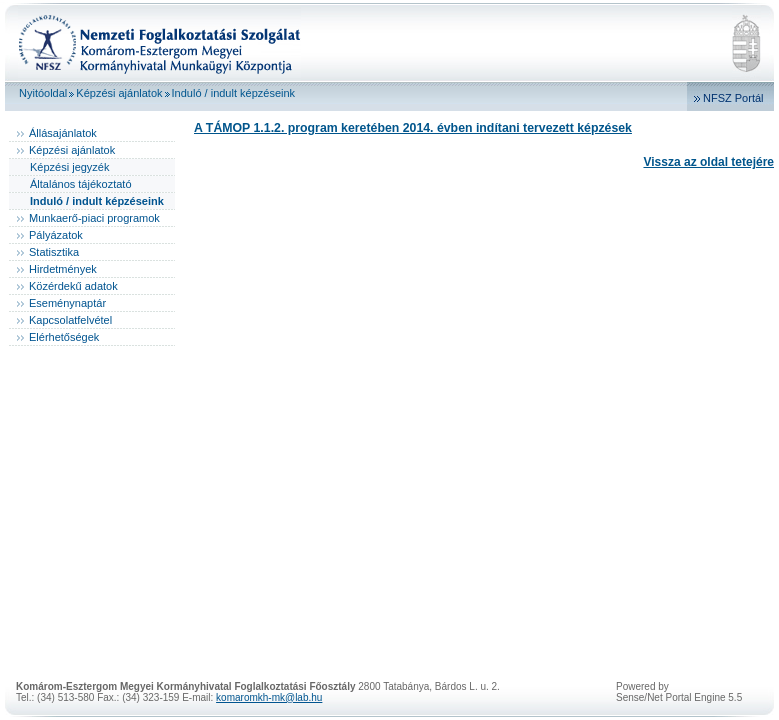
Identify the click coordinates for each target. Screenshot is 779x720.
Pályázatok (56, 235)
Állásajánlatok (63, 133)
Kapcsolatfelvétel (70, 320)
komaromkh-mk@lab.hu (269, 697)
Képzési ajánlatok (119, 93)
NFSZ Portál (733, 98)
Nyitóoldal (43, 93)
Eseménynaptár (67, 303)
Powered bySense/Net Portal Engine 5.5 (679, 692)
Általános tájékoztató (81, 184)
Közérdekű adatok (73, 286)
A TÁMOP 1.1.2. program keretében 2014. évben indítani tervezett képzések (413, 128)
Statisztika (54, 252)
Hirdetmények (63, 269)
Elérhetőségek (64, 337)
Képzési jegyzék (70, 167)
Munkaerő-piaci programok (94, 218)
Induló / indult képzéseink (234, 93)
